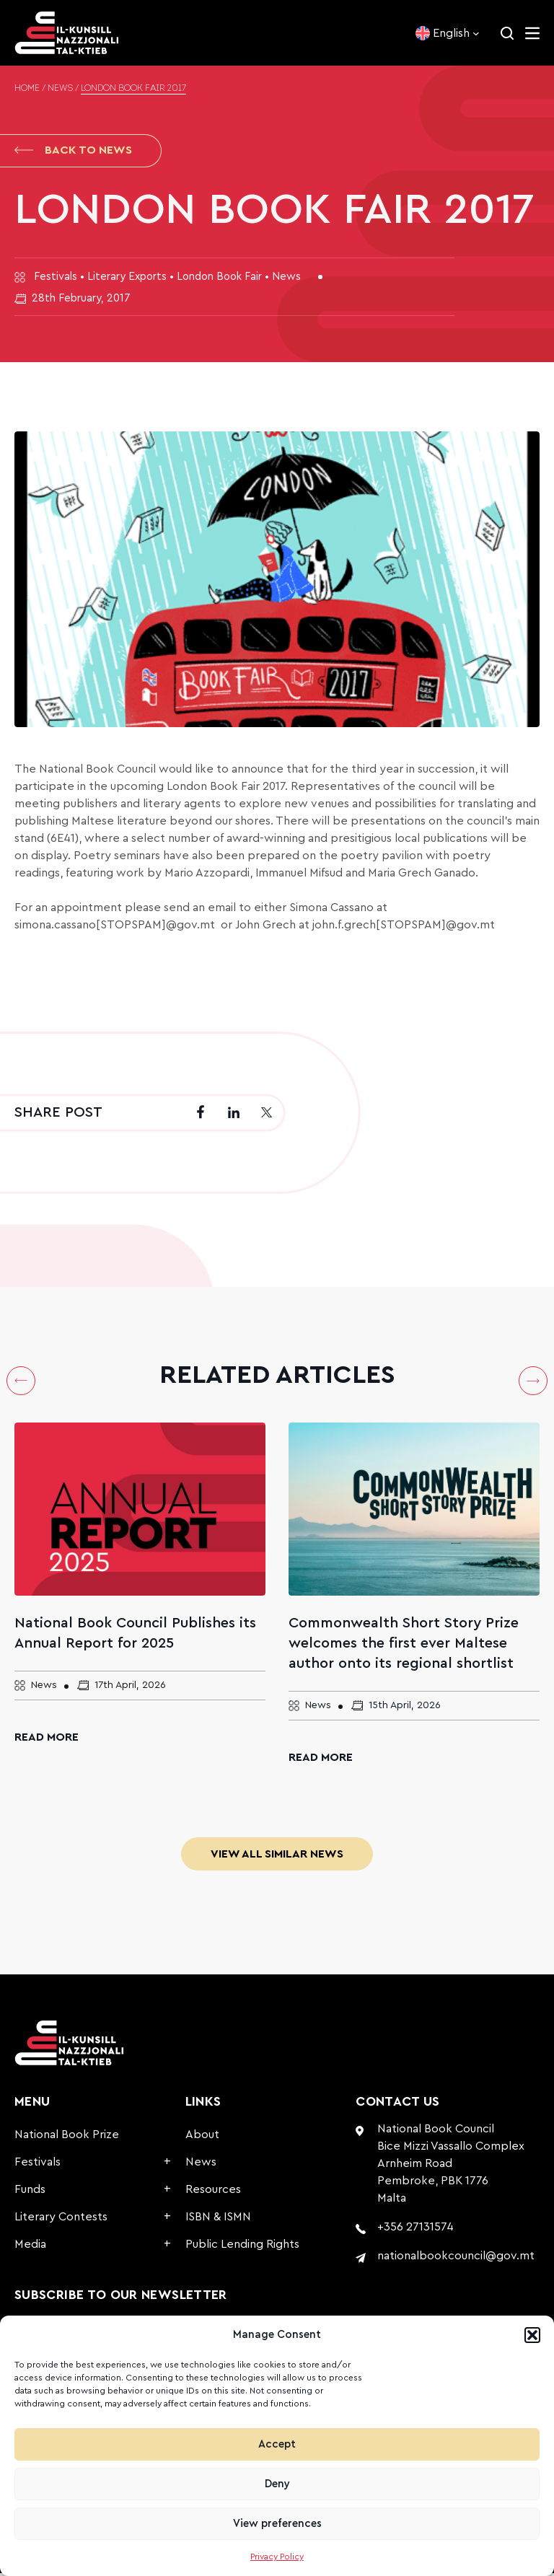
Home (27, 88)
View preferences (277, 2523)
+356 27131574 (415, 2230)
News (60, 88)
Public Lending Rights (242, 2247)
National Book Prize (66, 2137)
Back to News (73, 151)
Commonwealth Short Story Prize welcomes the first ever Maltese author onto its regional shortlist (404, 1646)
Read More (46, 1740)
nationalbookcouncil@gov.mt (456, 2258)
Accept (277, 2444)
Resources (213, 2192)
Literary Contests (60, 2219)
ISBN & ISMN (218, 2219)
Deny (277, 2484)
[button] (532, 2335)
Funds (29, 2192)
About (202, 2137)
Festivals (37, 2165)
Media (30, 2247)
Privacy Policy (277, 2556)
